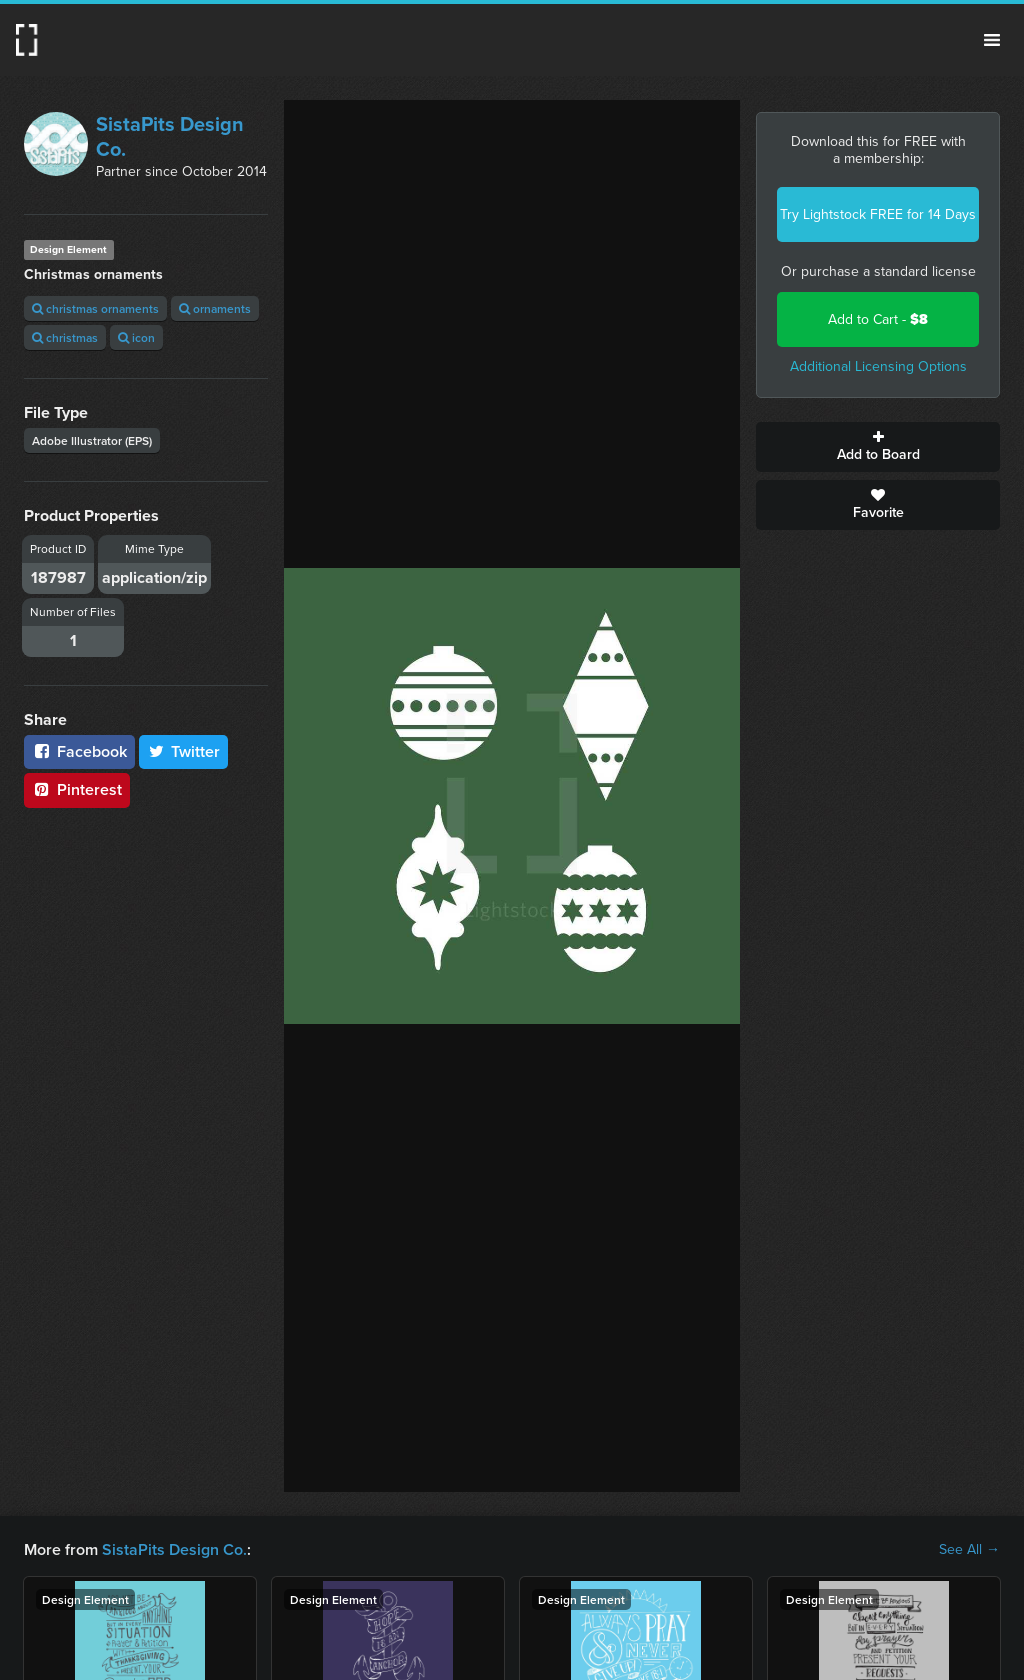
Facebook (79, 751)
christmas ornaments (95, 308)
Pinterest (77, 789)
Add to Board (878, 447)
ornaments (215, 308)
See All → (969, 1550)
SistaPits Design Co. (170, 136)
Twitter (184, 751)
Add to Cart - (878, 319)
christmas (65, 337)
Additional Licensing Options (878, 366)
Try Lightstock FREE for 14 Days (878, 214)
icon (136, 337)
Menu (992, 40)
